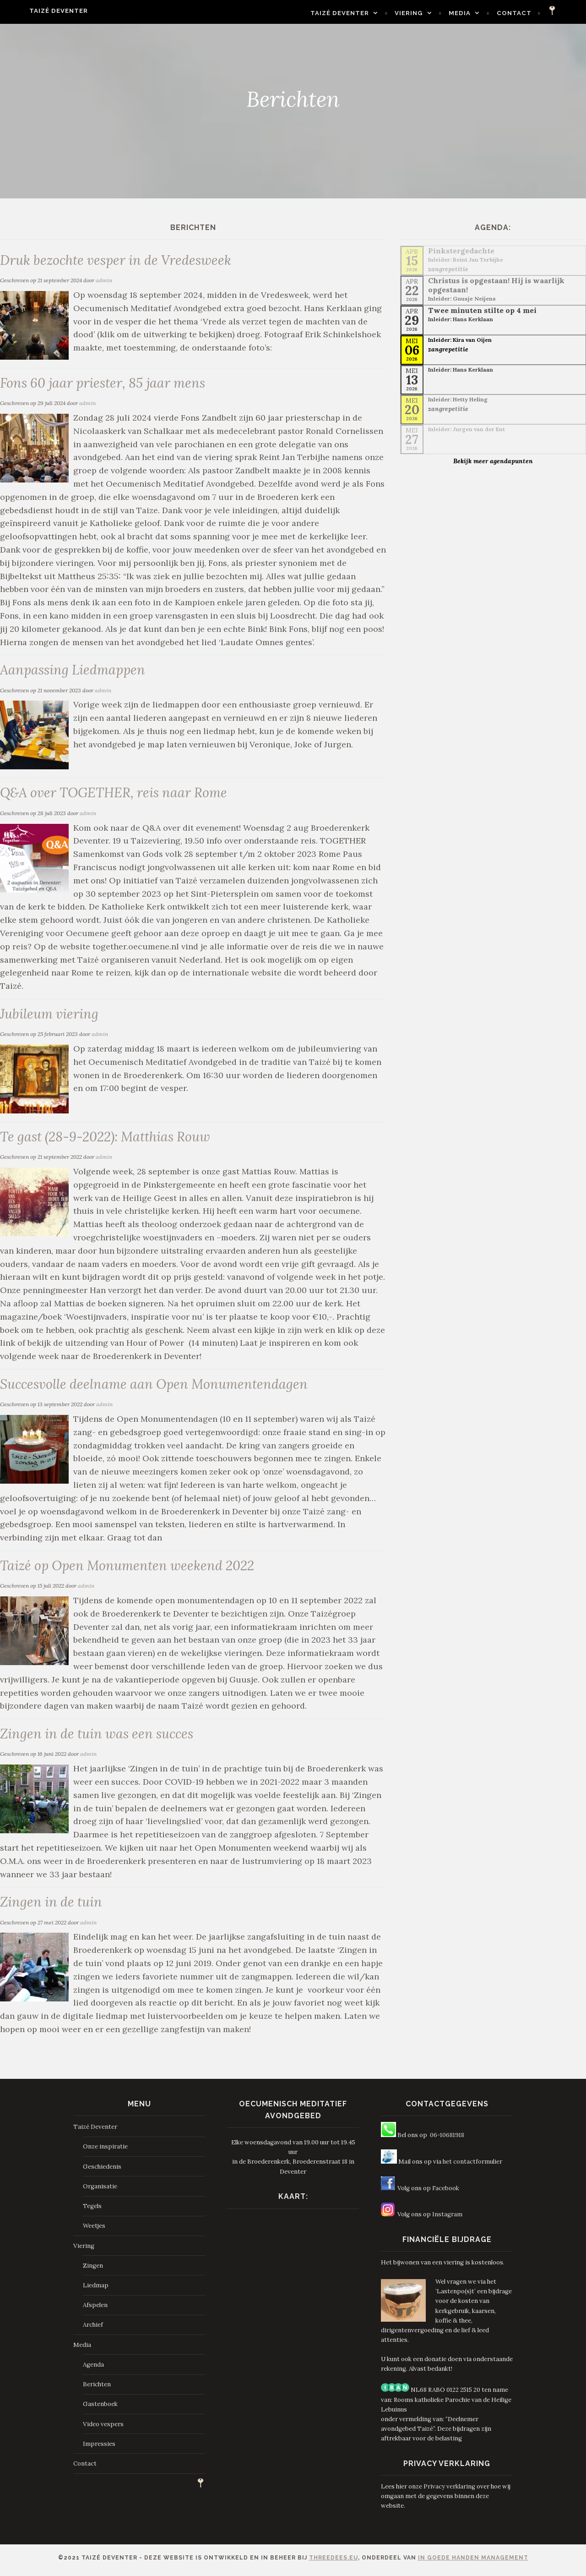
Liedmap (96, 2290)
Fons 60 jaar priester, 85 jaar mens (105, 383)
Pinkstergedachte (461, 250)
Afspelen (95, 2310)
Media (477, 13)
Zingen (93, 2271)
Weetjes (94, 2231)
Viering (426, 13)
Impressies (99, 2449)
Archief (93, 2330)
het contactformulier (472, 2167)
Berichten (97, 2389)
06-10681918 (447, 2140)
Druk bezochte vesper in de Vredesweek (118, 260)
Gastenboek (100, 2409)
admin (104, 280)
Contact (531, 13)
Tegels (92, 2211)
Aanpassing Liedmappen (74, 671)
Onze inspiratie (105, 2152)
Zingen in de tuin (52, 1906)
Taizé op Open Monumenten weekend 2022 (130, 1569)
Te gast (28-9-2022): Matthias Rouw (108, 1138)
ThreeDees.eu (333, 2563)
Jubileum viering (50, 1015)
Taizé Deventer (41, 10)
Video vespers (103, 2429)
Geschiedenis (102, 2172)
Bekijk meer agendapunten (493, 461)
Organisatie (100, 2191)
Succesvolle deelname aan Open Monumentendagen (157, 1387)
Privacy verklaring (449, 2491)
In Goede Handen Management (473, 2563)
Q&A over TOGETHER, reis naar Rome (116, 794)
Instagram (447, 2219)
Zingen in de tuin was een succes (99, 1737)
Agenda (93, 2369)
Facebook (445, 2193)
